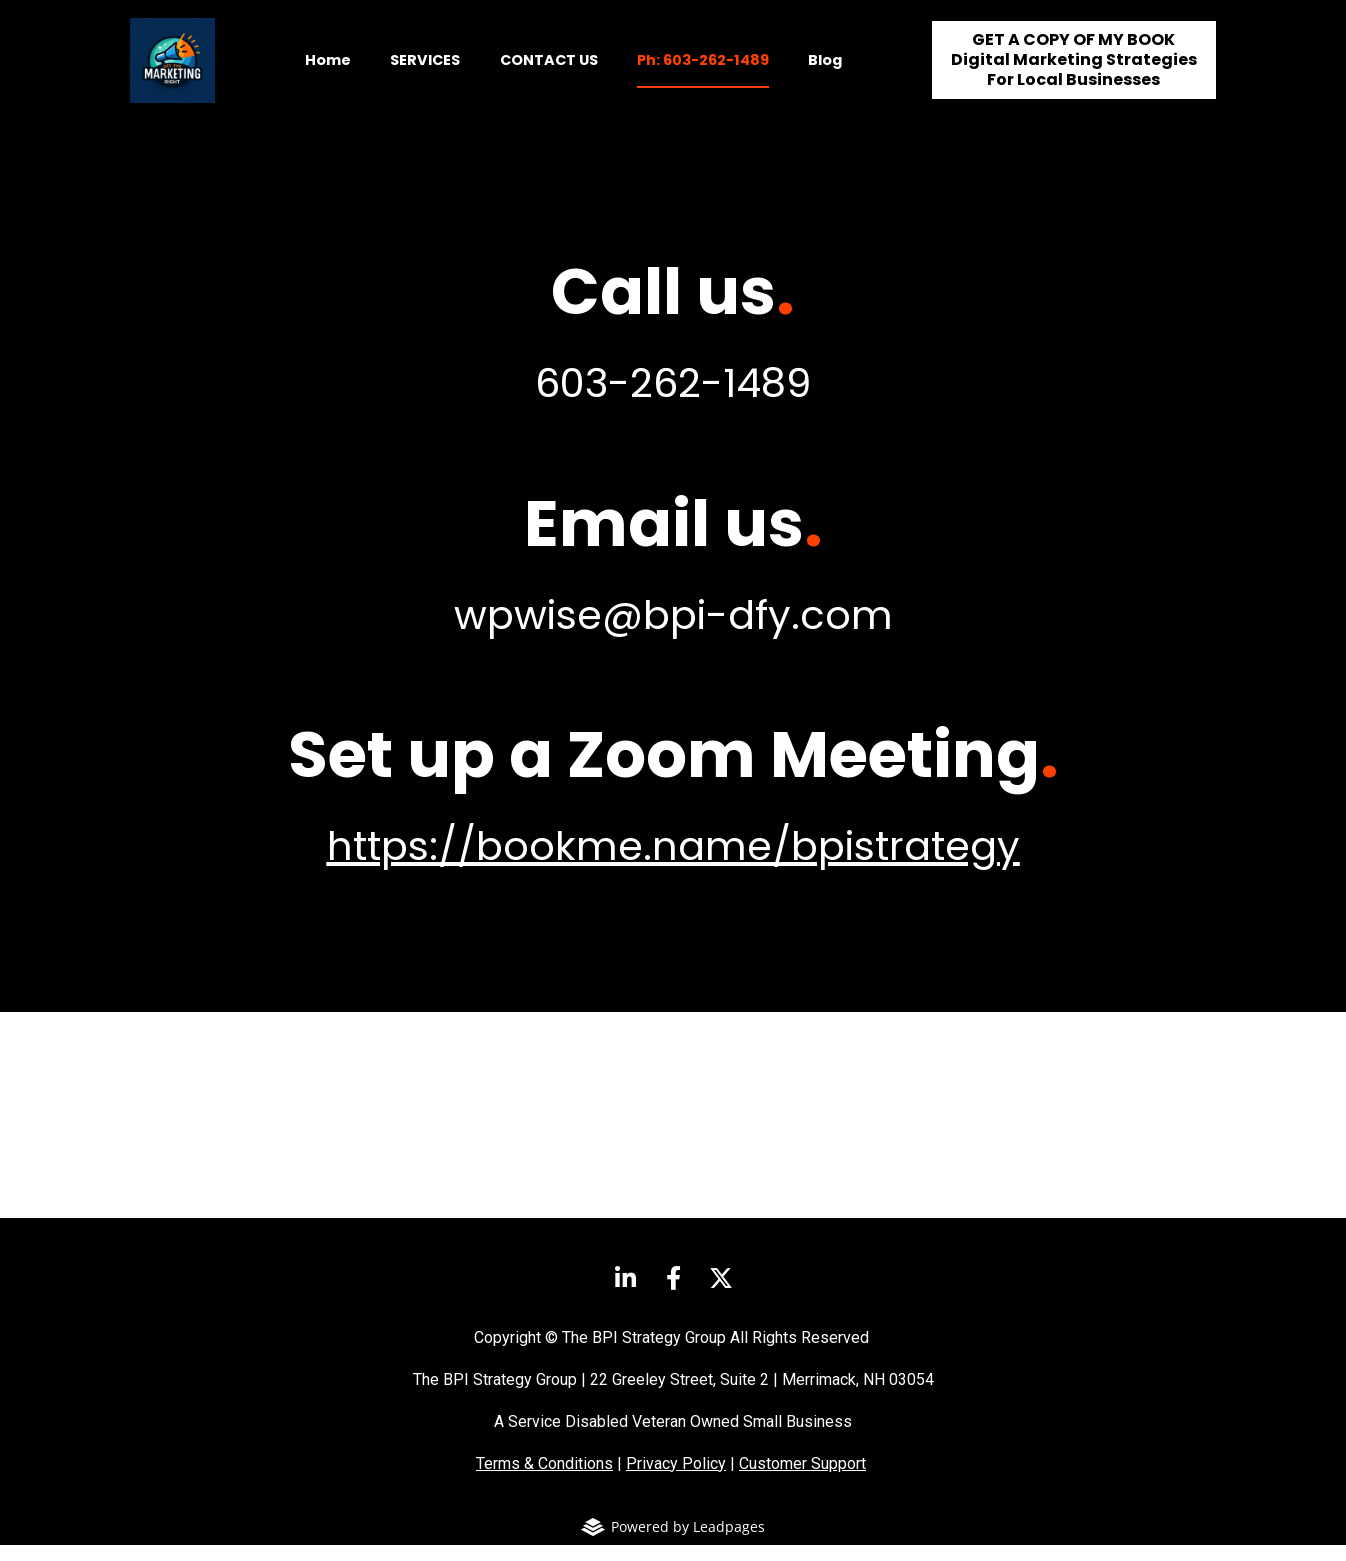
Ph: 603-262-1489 (703, 68)
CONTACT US (549, 68)
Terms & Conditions (544, 1479)
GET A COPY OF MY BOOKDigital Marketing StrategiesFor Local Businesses (1074, 68)
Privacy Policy (676, 1479)
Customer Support (802, 1479)
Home (328, 68)
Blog (825, 68)
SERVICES (425, 68)
